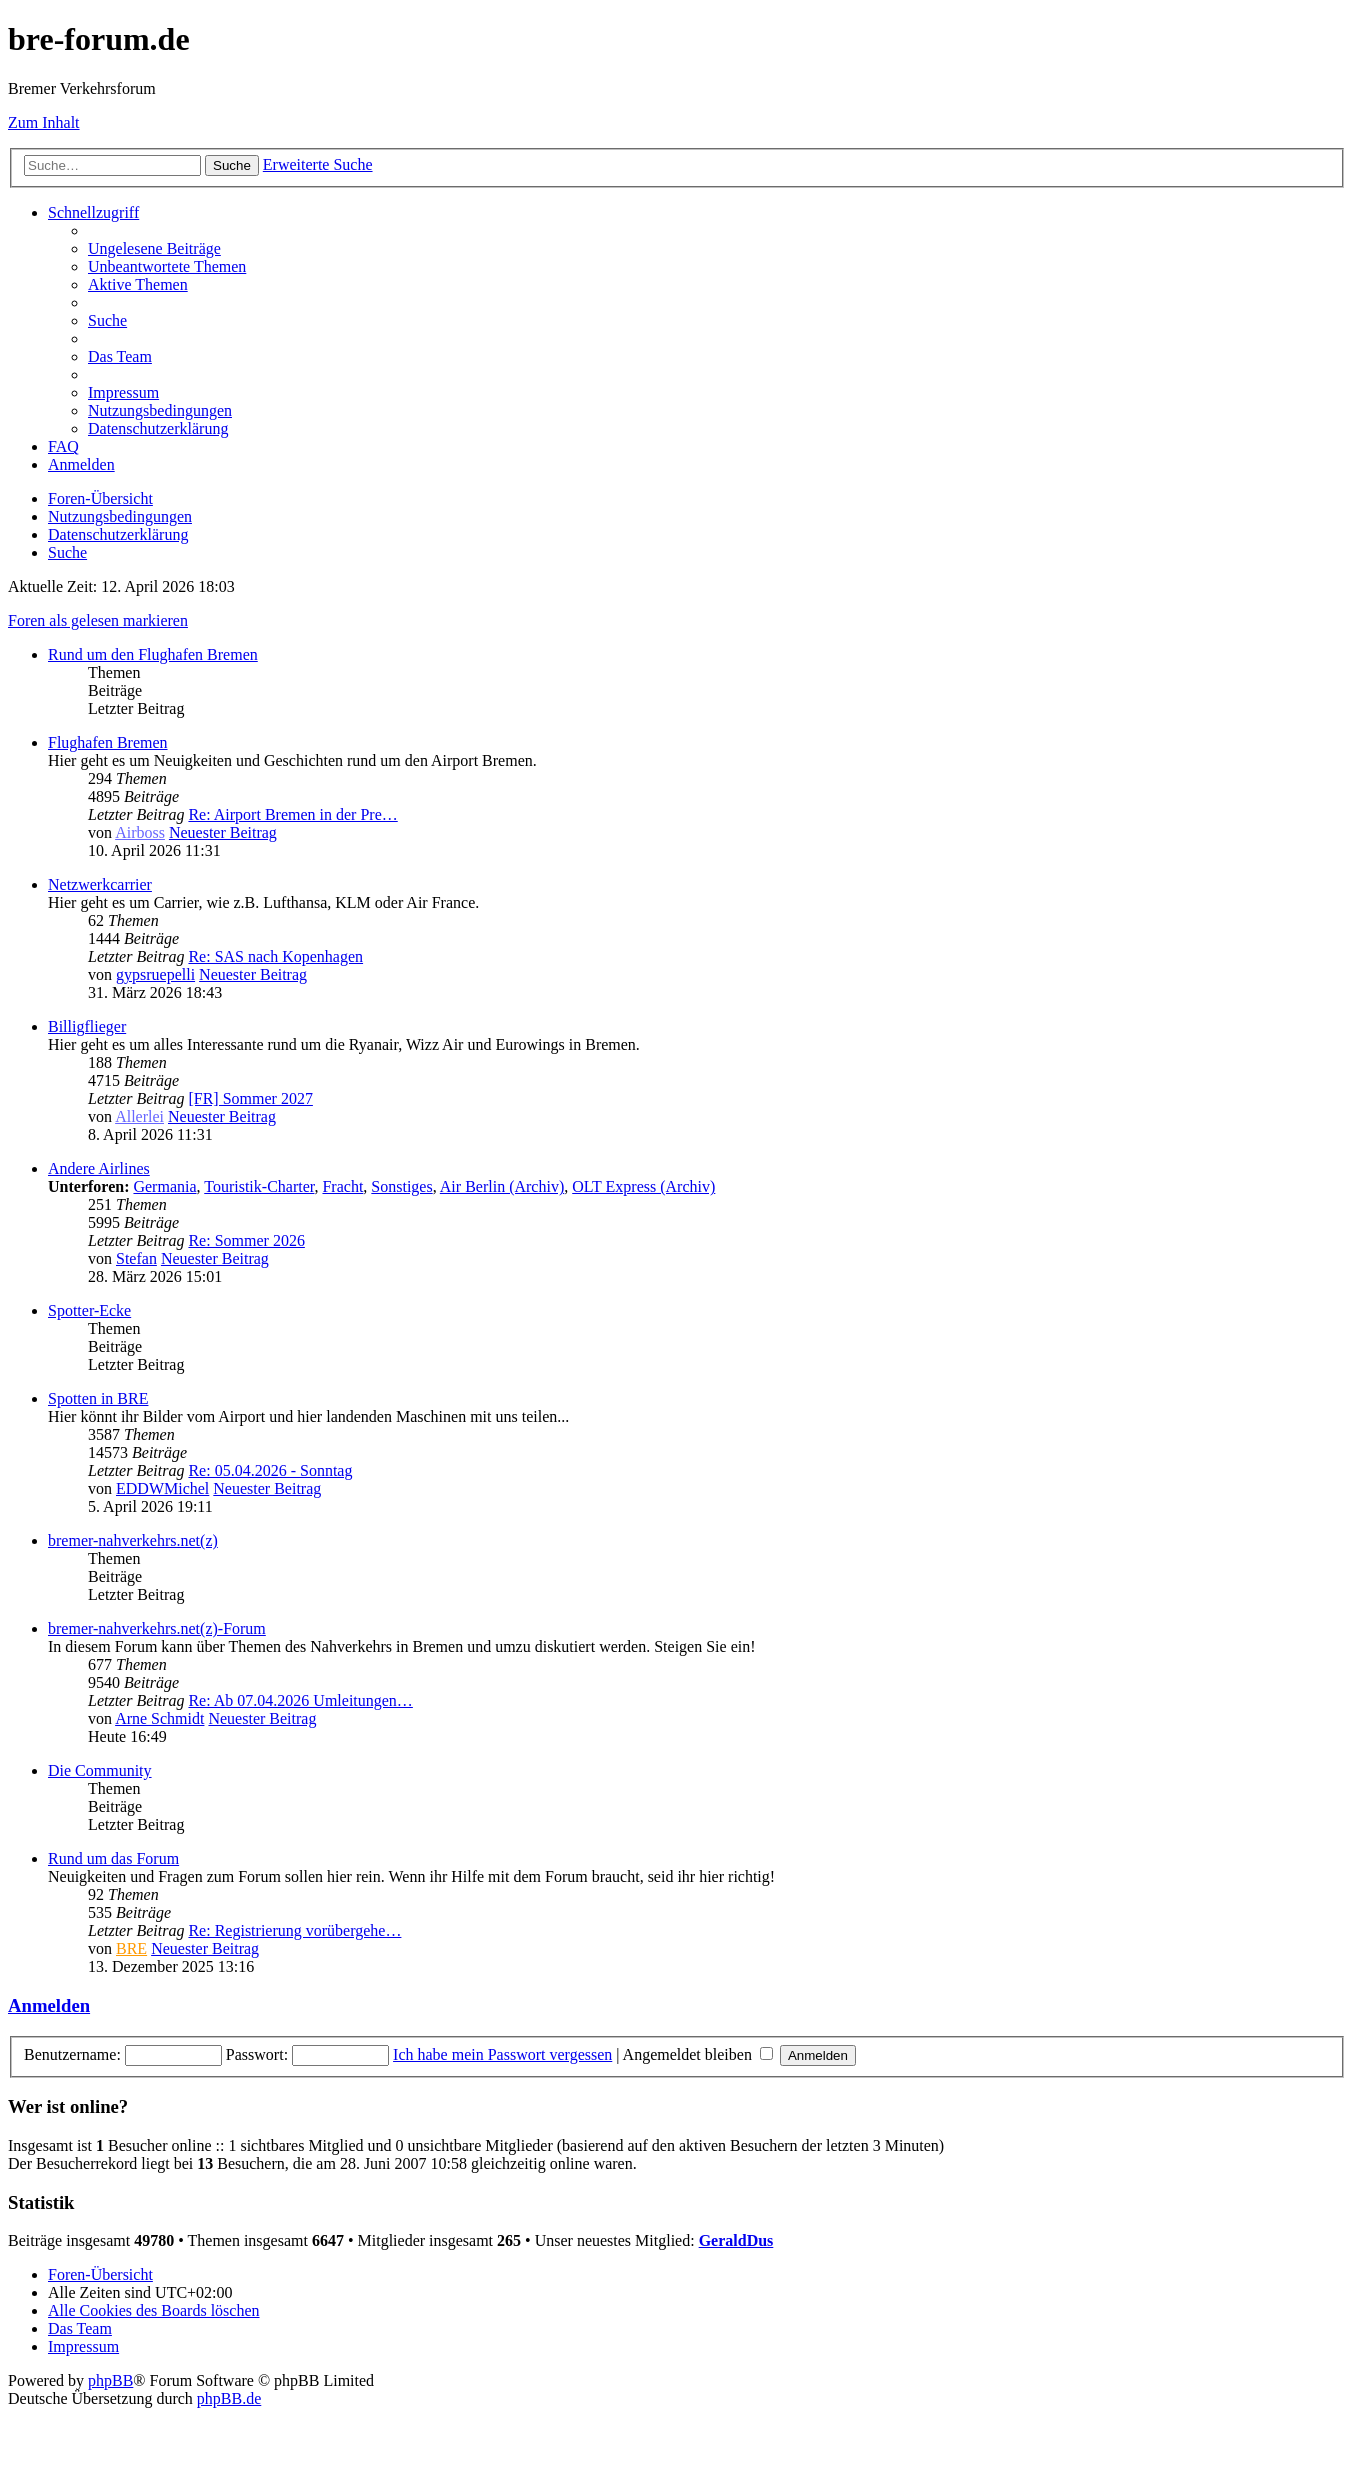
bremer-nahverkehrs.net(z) (133, 1540)
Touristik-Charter (259, 1186)
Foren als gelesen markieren (98, 620)
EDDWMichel (162, 1488)
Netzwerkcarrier (100, 884)
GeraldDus (736, 2240)
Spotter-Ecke (89, 1310)
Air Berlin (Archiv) (502, 1186)
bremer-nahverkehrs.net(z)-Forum (157, 1628)
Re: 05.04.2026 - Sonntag (270, 1470)
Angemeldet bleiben (698, 2054)
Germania (164, 1186)
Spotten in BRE (98, 1398)
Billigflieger (87, 1026)
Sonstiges (401, 1186)
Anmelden (49, 2005)
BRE (131, 1948)
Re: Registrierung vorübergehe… (294, 1930)
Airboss (140, 832)
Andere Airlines (99, 1168)
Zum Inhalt (44, 122)
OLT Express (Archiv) (643, 1186)
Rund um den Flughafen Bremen (153, 654)
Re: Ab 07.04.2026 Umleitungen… (300, 1700)
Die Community (100, 1770)
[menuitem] (154, 248)
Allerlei (139, 1116)
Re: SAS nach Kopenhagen (275, 956)
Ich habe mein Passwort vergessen (502, 2054)
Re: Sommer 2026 (246, 1240)
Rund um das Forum (113, 1858)
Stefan (136, 1258)
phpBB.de (229, 2398)
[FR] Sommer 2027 (250, 1098)
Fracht (342, 1186)
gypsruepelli (155, 974)
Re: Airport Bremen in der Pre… (292, 814)
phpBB (110, 2380)
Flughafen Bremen (108, 742)
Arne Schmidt (159, 1718)
